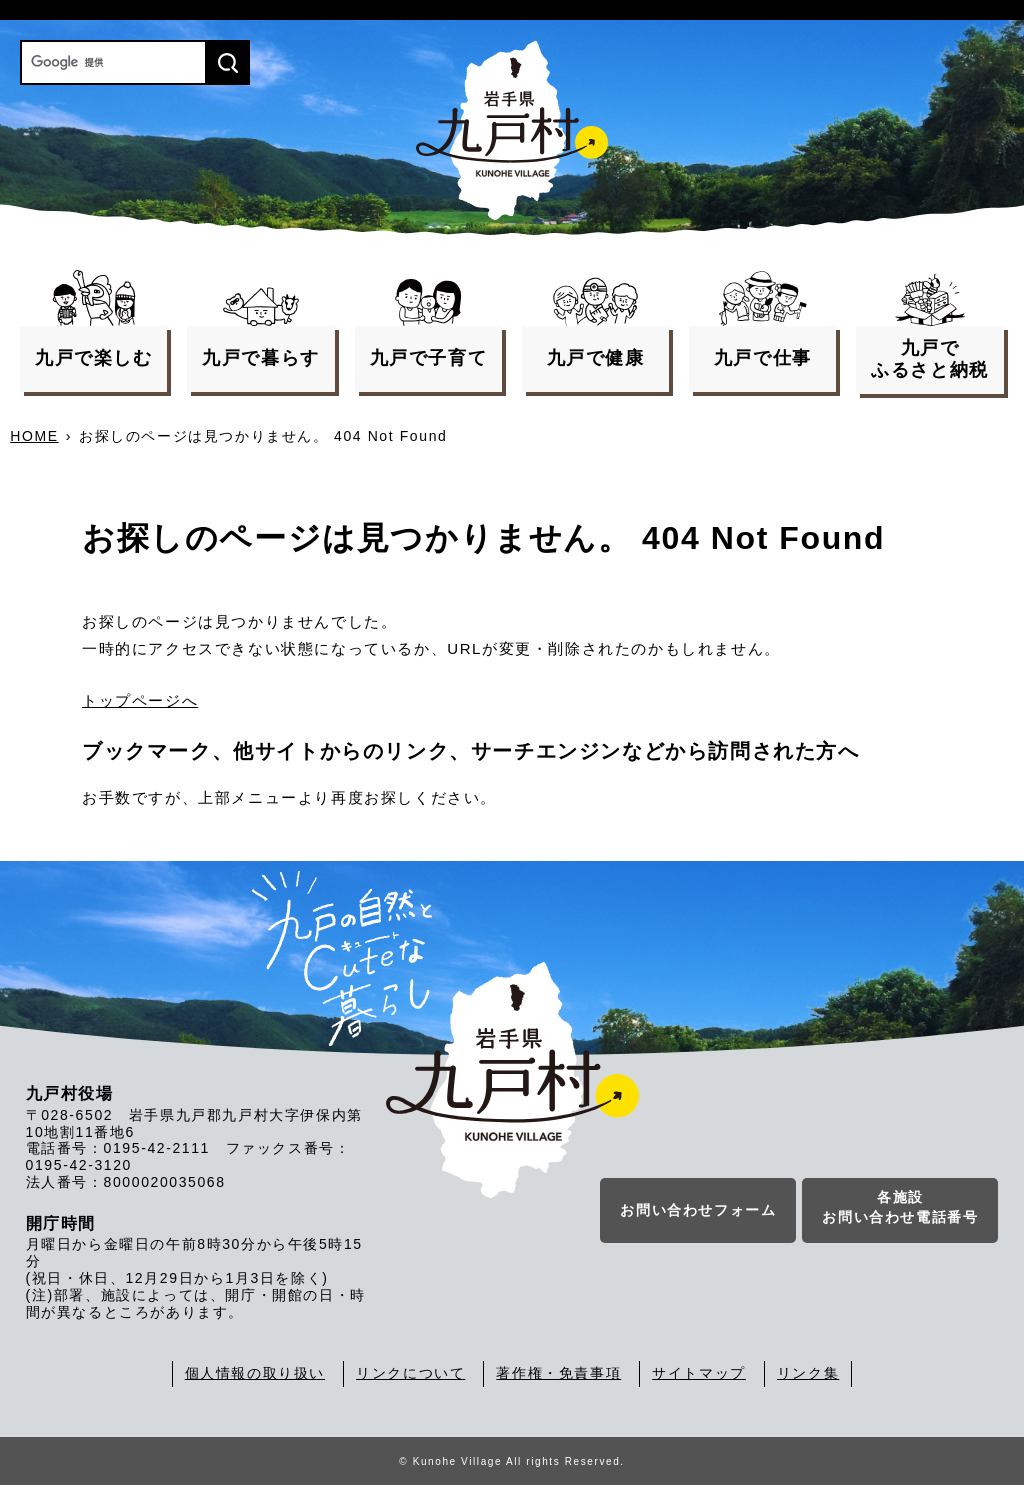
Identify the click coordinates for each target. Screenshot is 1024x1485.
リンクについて (410, 1373)
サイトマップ (699, 1373)
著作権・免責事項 (558, 1373)
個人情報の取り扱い (255, 1373)
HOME (34, 436)
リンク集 (808, 1373)
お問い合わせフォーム (698, 1210)
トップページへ (140, 700)
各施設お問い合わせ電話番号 (900, 1207)
